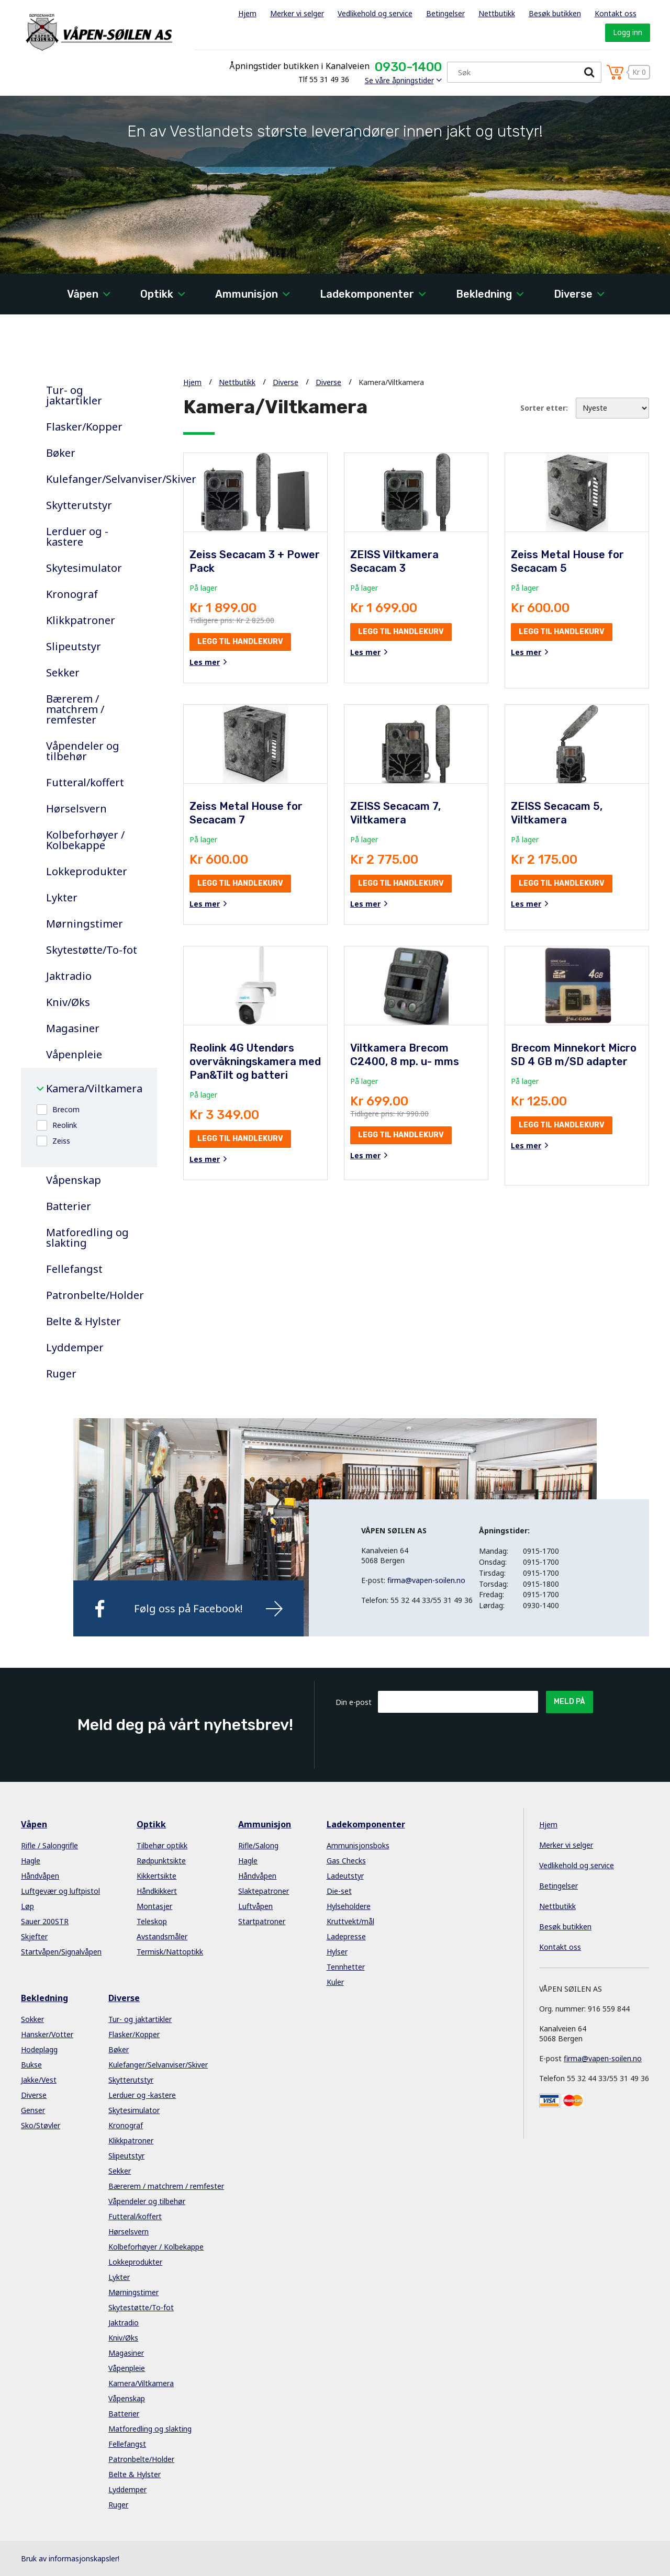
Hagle (30, 1861)
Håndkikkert (157, 1891)
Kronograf (72, 594)
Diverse (573, 294)
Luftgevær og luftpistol (60, 1891)
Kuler (335, 1982)
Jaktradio (69, 976)
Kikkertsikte (156, 1876)
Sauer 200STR (45, 1921)
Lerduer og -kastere (77, 536)
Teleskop (152, 1921)
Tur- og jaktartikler (74, 395)
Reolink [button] (64, 1125)
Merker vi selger (297, 13)
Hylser (337, 1952)
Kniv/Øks (68, 1002)
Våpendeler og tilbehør (82, 751)
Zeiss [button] (61, 1141)
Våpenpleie (74, 1054)
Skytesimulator (84, 568)
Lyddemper (75, 1347)
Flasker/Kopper (84, 427)
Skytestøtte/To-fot (91, 950)
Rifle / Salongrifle (49, 1845)
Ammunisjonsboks (358, 1845)
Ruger (61, 1374)
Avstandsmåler (162, 1936)
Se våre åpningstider (399, 80)
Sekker (63, 673)
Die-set (339, 1891)
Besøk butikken (555, 13)
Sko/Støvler (40, 2125)
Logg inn (627, 32)
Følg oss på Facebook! (188, 1608)
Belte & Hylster (83, 1321)
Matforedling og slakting (87, 1237)
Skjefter (34, 1936)
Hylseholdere (349, 1906)
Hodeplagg (39, 2049)
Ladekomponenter (367, 294)
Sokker (32, 2019)
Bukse (31, 2065)
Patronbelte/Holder (93, 1295)
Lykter (61, 897)
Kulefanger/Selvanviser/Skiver (93, 479)
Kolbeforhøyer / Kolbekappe (85, 840)
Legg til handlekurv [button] (240, 641)
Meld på (569, 1701)
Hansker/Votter (47, 2034)
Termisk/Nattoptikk (170, 1952)
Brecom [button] (66, 1109)
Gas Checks (346, 1861)
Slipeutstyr (73, 646)
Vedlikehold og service (375, 13)
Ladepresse (346, 1936)
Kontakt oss (615, 13)
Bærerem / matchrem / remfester (75, 709)
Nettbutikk (496, 13)
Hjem (247, 13)
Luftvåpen (255, 1906)
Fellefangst (74, 1269)
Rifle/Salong (258, 1845)
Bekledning (484, 294)
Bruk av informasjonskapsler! (70, 2558)
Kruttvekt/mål (350, 1921)
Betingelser (445, 13)
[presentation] (457, 1738)
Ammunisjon (246, 294)
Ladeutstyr (345, 1876)
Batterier (68, 1206)
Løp (27, 1906)
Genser (33, 2110)
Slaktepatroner (263, 1891)
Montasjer (154, 1906)
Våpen (82, 294)
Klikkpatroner (80, 620)
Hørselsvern (76, 809)
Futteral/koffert (85, 782)
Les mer (204, 662)
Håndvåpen (40, 1876)
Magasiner (72, 1028)
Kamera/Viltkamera (93, 1088)
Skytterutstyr (79, 505)
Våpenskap (73, 1180)
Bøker (60, 453)
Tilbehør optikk (162, 1845)
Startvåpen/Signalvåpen (61, 1952)
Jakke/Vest (39, 2080)
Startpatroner (261, 1921)
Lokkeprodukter (86, 871)
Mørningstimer (84, 924)
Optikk (156, 294)
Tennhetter (346, 1967)
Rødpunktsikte (161, 1861)
